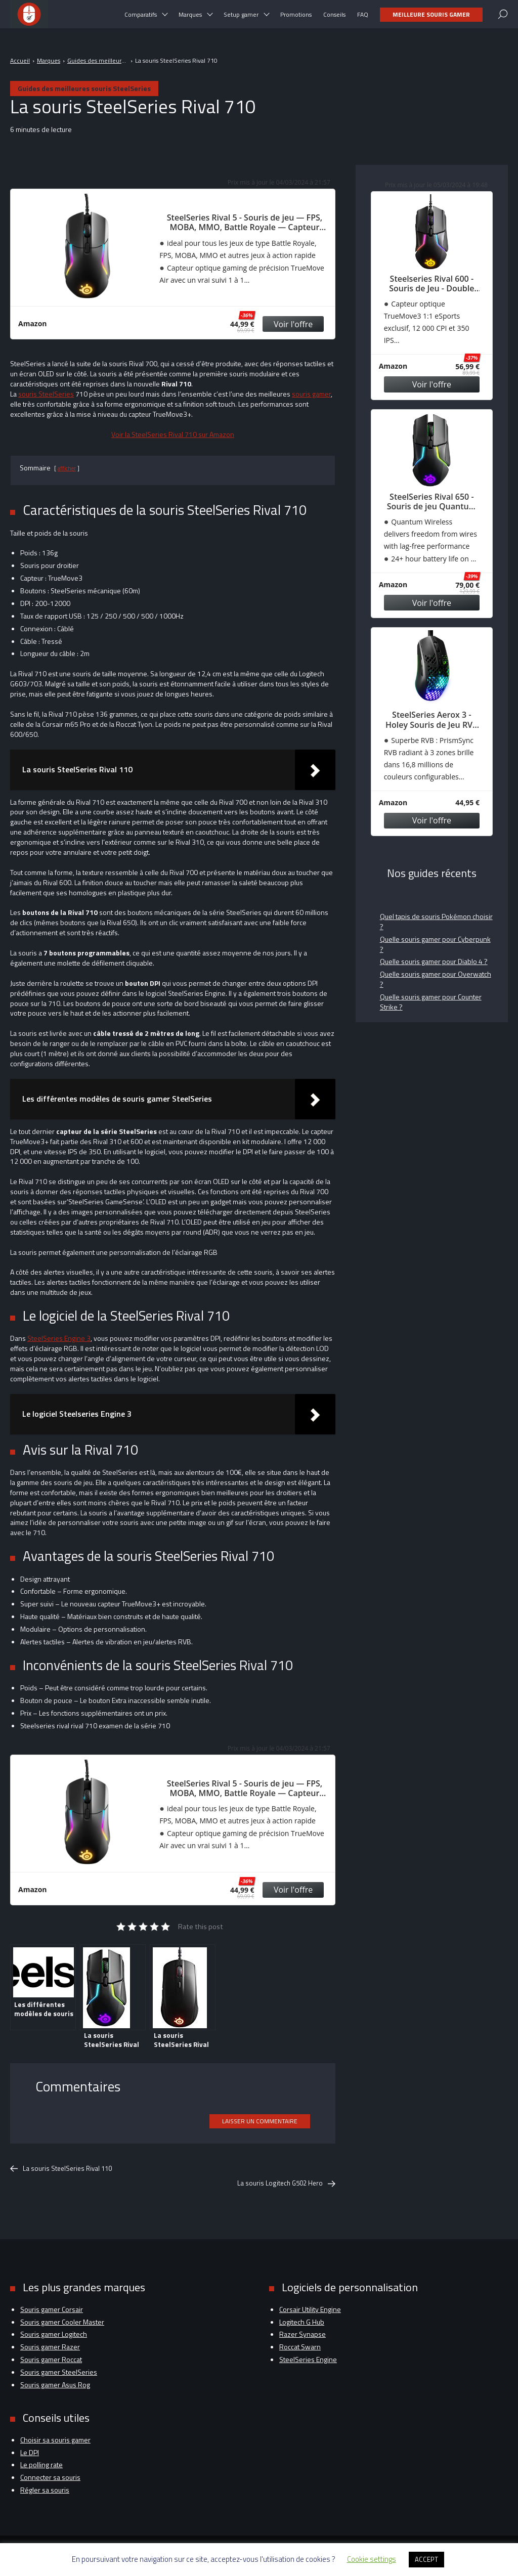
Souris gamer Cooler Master (62, 2322)
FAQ (362, 20)
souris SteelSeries (46, 393)
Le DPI (29, 2452)
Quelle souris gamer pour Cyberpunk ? (435, 944)
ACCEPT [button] (426, 2559)
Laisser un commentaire (259, 2121)
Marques (190, 20)
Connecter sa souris (50, 2477)
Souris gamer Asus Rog (55, 2384)
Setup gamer (241, 20)
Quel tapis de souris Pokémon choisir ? (436, 921)
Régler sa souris (44, 2489)
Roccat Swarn (300, 2346)
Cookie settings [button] (371, 2559)
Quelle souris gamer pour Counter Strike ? (431, 1001)
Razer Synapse (302, 2334)
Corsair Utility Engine (310, 2309)
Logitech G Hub (301, 2322)
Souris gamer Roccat (51, 2359)
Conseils (334, 20)
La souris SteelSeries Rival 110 (61, 2168)
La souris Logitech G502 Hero (286, 2183)
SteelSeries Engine (308, 2359)
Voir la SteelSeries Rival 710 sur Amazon (172, 434)
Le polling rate (41, 2464)
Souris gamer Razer (50, 2346)
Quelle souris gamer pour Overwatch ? (435, 979)
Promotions (296, 20)
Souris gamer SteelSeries (58, 2372)
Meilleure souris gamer (431, 20)
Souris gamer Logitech (53, 2334)
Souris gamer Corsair (51, 2309)
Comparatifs (140, 20)
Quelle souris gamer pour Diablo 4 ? (434, 961)
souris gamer (311, 393)
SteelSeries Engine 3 (59, 1338)
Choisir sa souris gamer (55, 2439)
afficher (67, 468)
